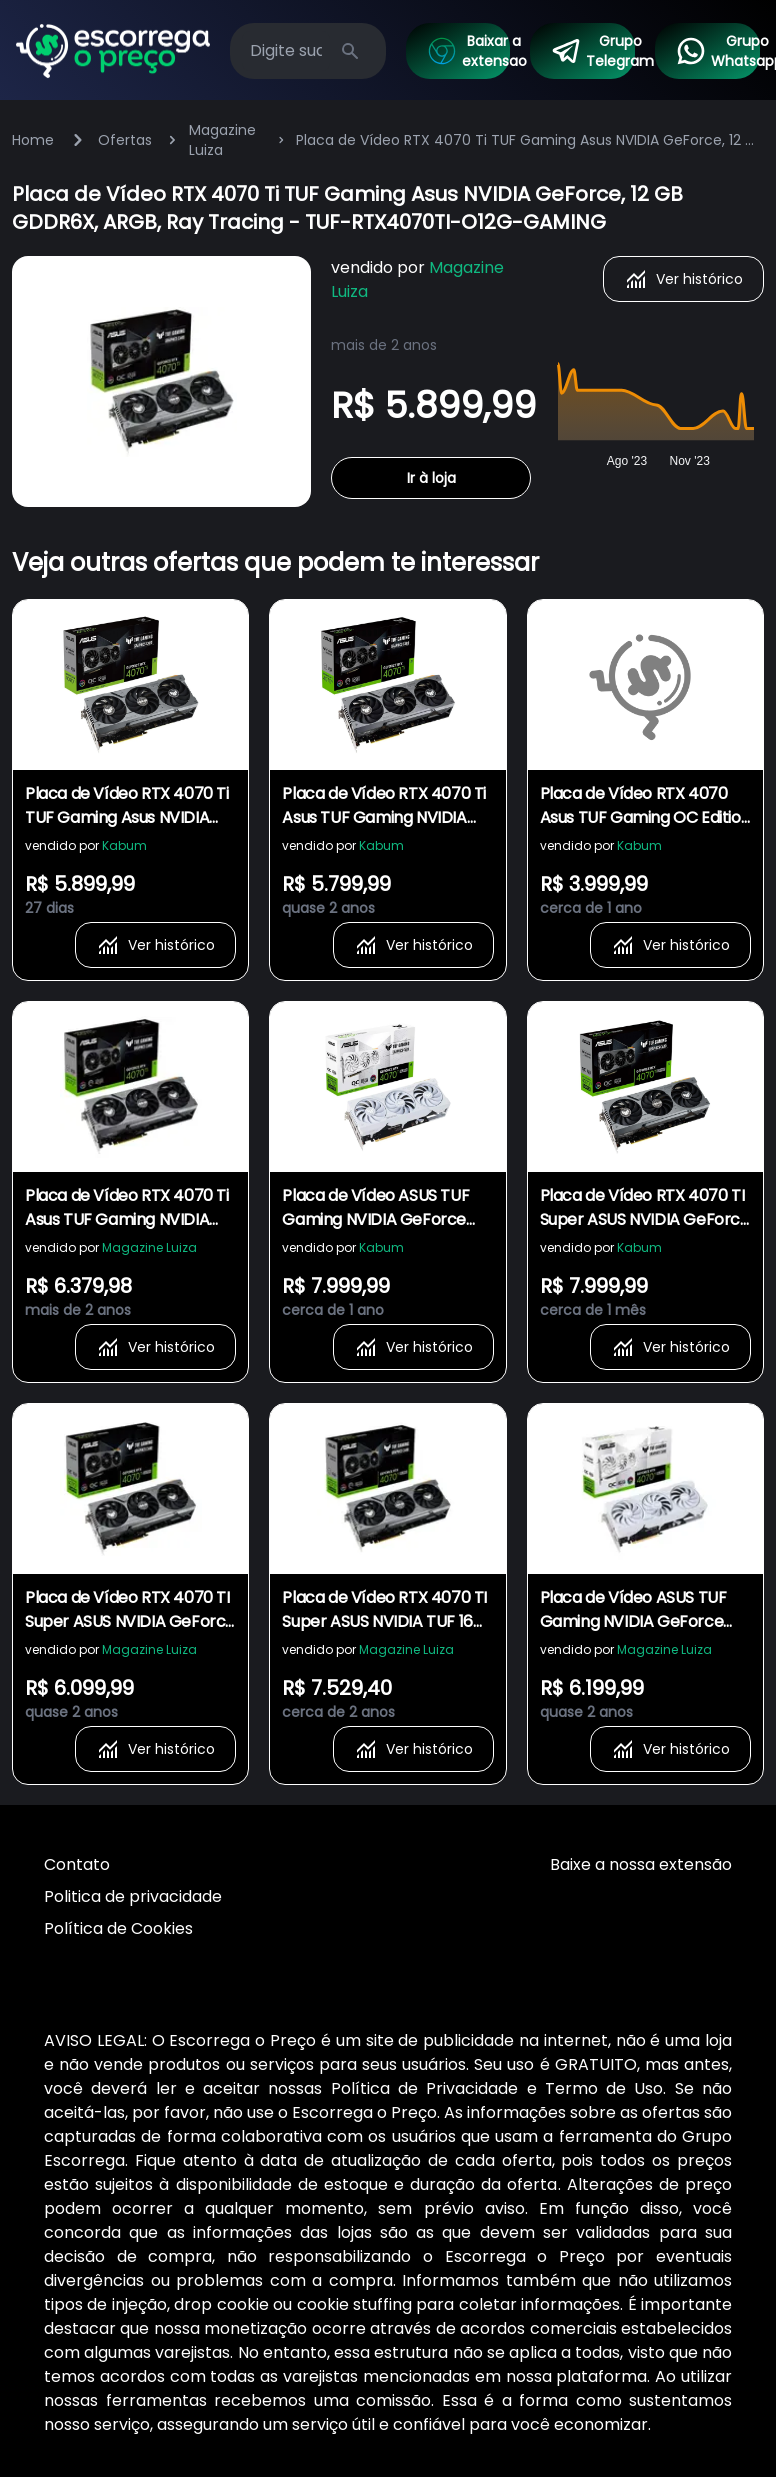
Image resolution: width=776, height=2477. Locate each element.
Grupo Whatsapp (717, 51)
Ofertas (125, 140)
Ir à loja (431, 478)
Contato (77, 1864)
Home (33, 140)
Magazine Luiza (222, 140)
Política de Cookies (118, 1928)
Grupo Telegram (592, 51)
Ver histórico (683, 279)
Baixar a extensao (468, 51)
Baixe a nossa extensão (641, 1864)
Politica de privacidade (133, 1896)
